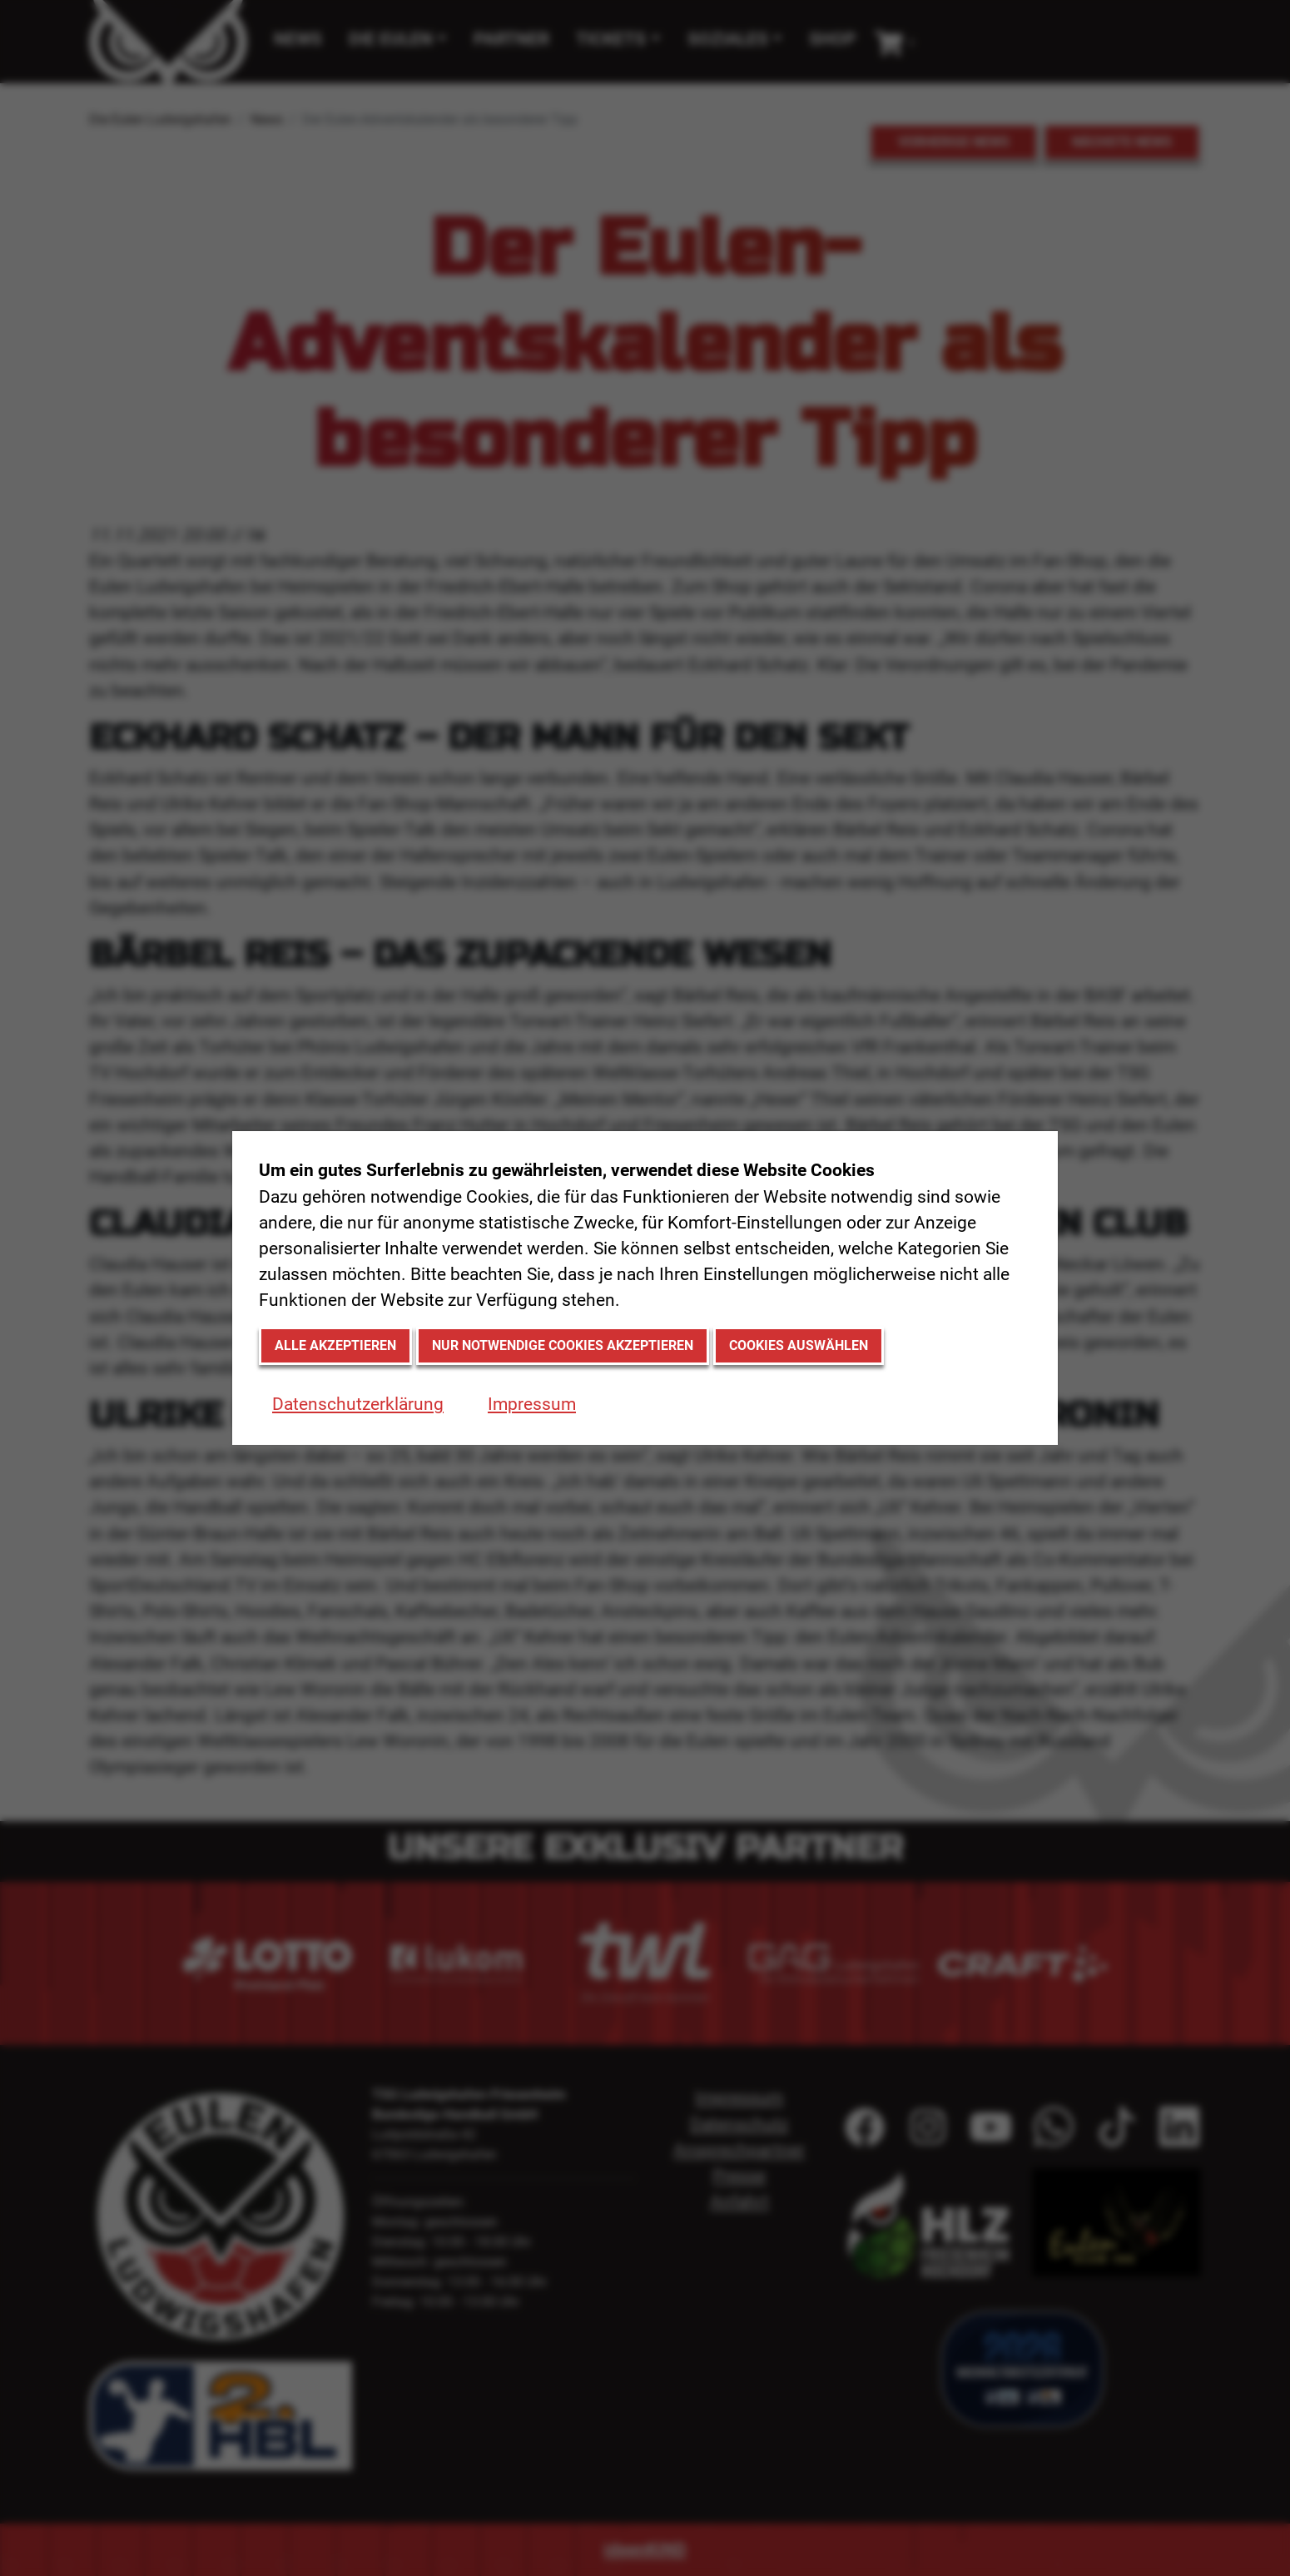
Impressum (532, 1404)
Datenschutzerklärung (358, 1404)
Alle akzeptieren (335, 1345)
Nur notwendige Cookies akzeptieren (562, 1345)
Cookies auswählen (798, 1345)
